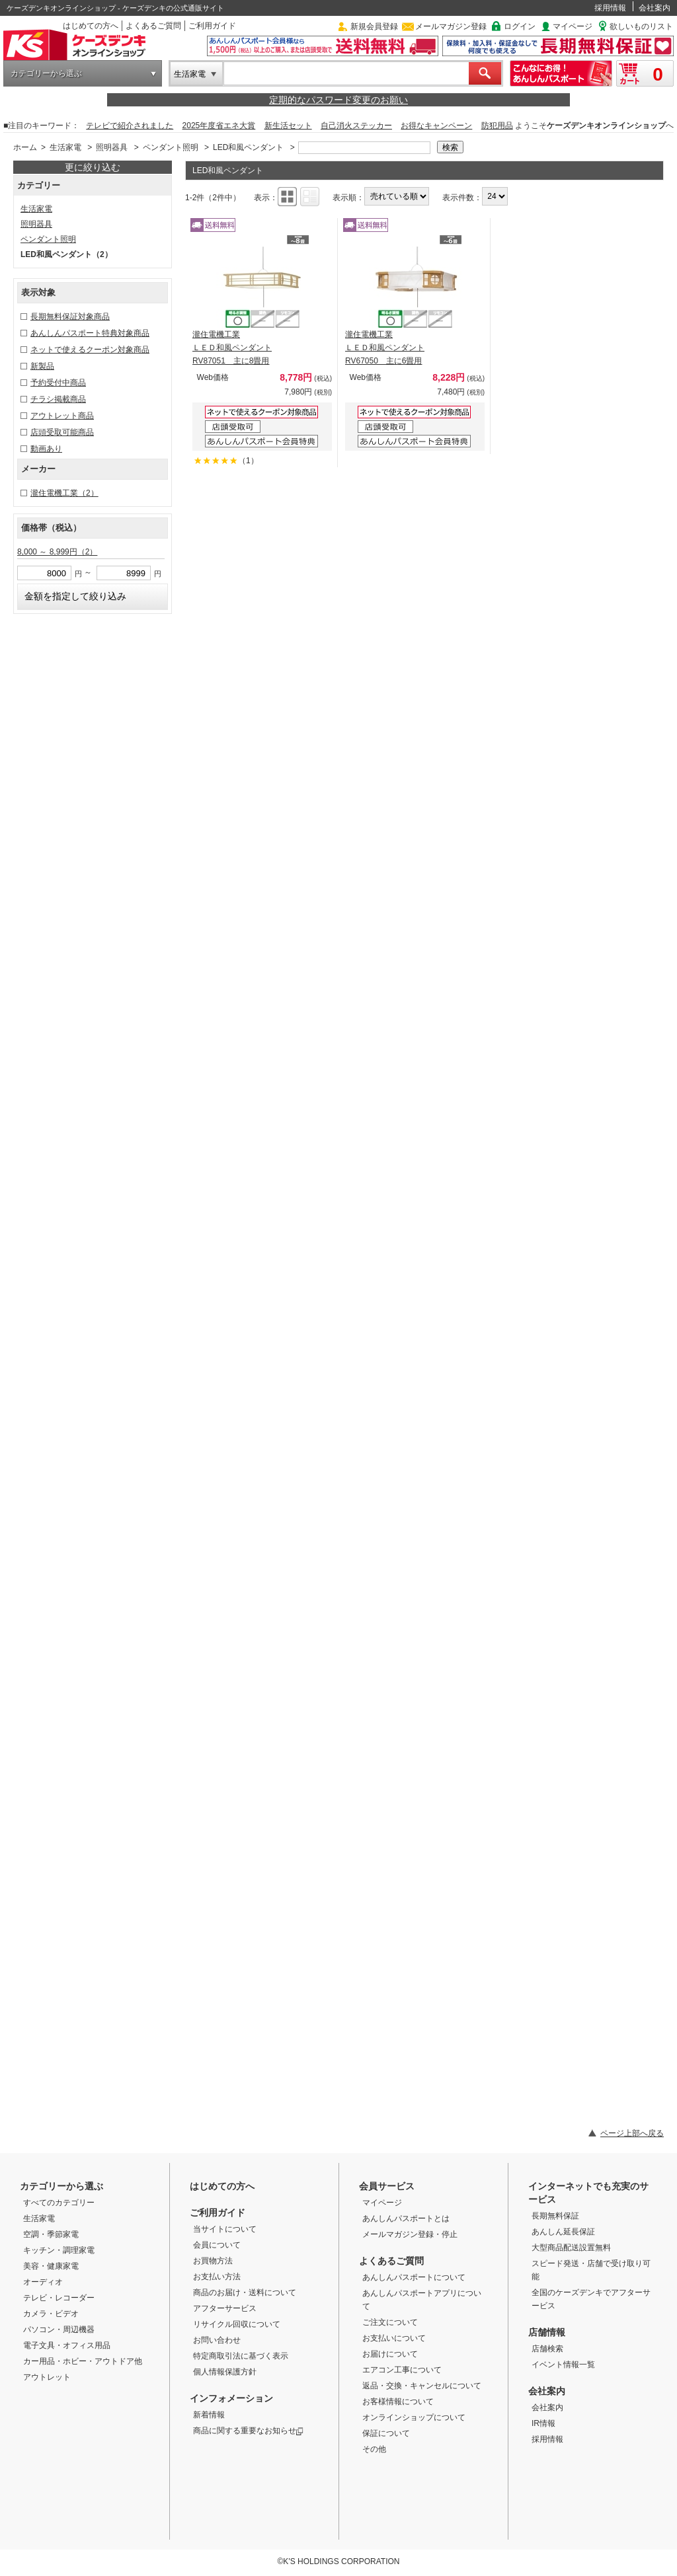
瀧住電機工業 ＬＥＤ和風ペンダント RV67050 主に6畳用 (384, 347)
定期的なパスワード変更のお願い (338, 100)
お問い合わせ (217, 2340)
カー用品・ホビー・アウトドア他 (82, 2361)
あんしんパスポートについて (413, 2277)
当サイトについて (225, 2229)
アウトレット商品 (62, 415)
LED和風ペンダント (248, 147)
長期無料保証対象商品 (70, 316)
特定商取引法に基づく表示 (240, 2356)
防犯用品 (497, 125)
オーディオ (43, 2282)
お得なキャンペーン (436, 125)
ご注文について (390, 2322)
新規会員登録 (374, 26)
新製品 (42, 366)
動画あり (46, 448)
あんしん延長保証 (563, 2231)
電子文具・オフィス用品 (66, 2345)
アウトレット (47, 2377)
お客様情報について (398, 2401)
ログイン (520, 26)
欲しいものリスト (641, 26)
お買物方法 (213, 2260)
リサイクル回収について (236, 2324)
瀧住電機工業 (64, 493)
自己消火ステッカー (356, 125)
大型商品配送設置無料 (571, 2247)
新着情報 (209, 2414)
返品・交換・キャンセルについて (421, 2385)
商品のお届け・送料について (244, 2292)
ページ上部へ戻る (632, 2133)
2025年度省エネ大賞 (219, 125)
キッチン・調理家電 (59, 2250)
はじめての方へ (90, 25)
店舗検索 (547, 2348)
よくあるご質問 (153, 25)
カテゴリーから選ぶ (46, 73)
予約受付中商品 (58, 382)
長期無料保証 (555, 2215)
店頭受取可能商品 (62, 432)
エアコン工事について (402, 2369)
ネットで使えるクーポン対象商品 (89, 349)
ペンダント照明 (170, 147)
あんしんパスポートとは (406, 2218)
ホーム (25, 147)
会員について (217, 2245)
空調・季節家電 (51, 2234)
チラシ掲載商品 (58, 399)
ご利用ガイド (212, 25)
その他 (374, 2449)
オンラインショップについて (413, 2417)
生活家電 (190, 74)
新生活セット (288, 125)
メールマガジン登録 (451, 26)
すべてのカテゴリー (59, 2202)
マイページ (572, 26)
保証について (386, 2433)
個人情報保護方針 (225, 2371)
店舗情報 (546, 2332)
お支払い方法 (217, 2276)
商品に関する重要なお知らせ (248, 2430)
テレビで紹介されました (129, 125)
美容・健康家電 (51, 2266)
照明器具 (112, 147)
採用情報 (610, 8)
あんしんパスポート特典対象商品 (89, 333)
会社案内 (654, 8)
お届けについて (390, 2354)
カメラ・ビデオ (51, 2313)
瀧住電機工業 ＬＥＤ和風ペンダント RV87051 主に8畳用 (232, 347)
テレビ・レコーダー (59, 2297)
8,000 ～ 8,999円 (57, 551)
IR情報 (543, 2423)
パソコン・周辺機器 (59, 2329)
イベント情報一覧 (563, 2364)
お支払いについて (394, 2338)
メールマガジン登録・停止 (410, 2234)
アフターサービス (225, 2308)
